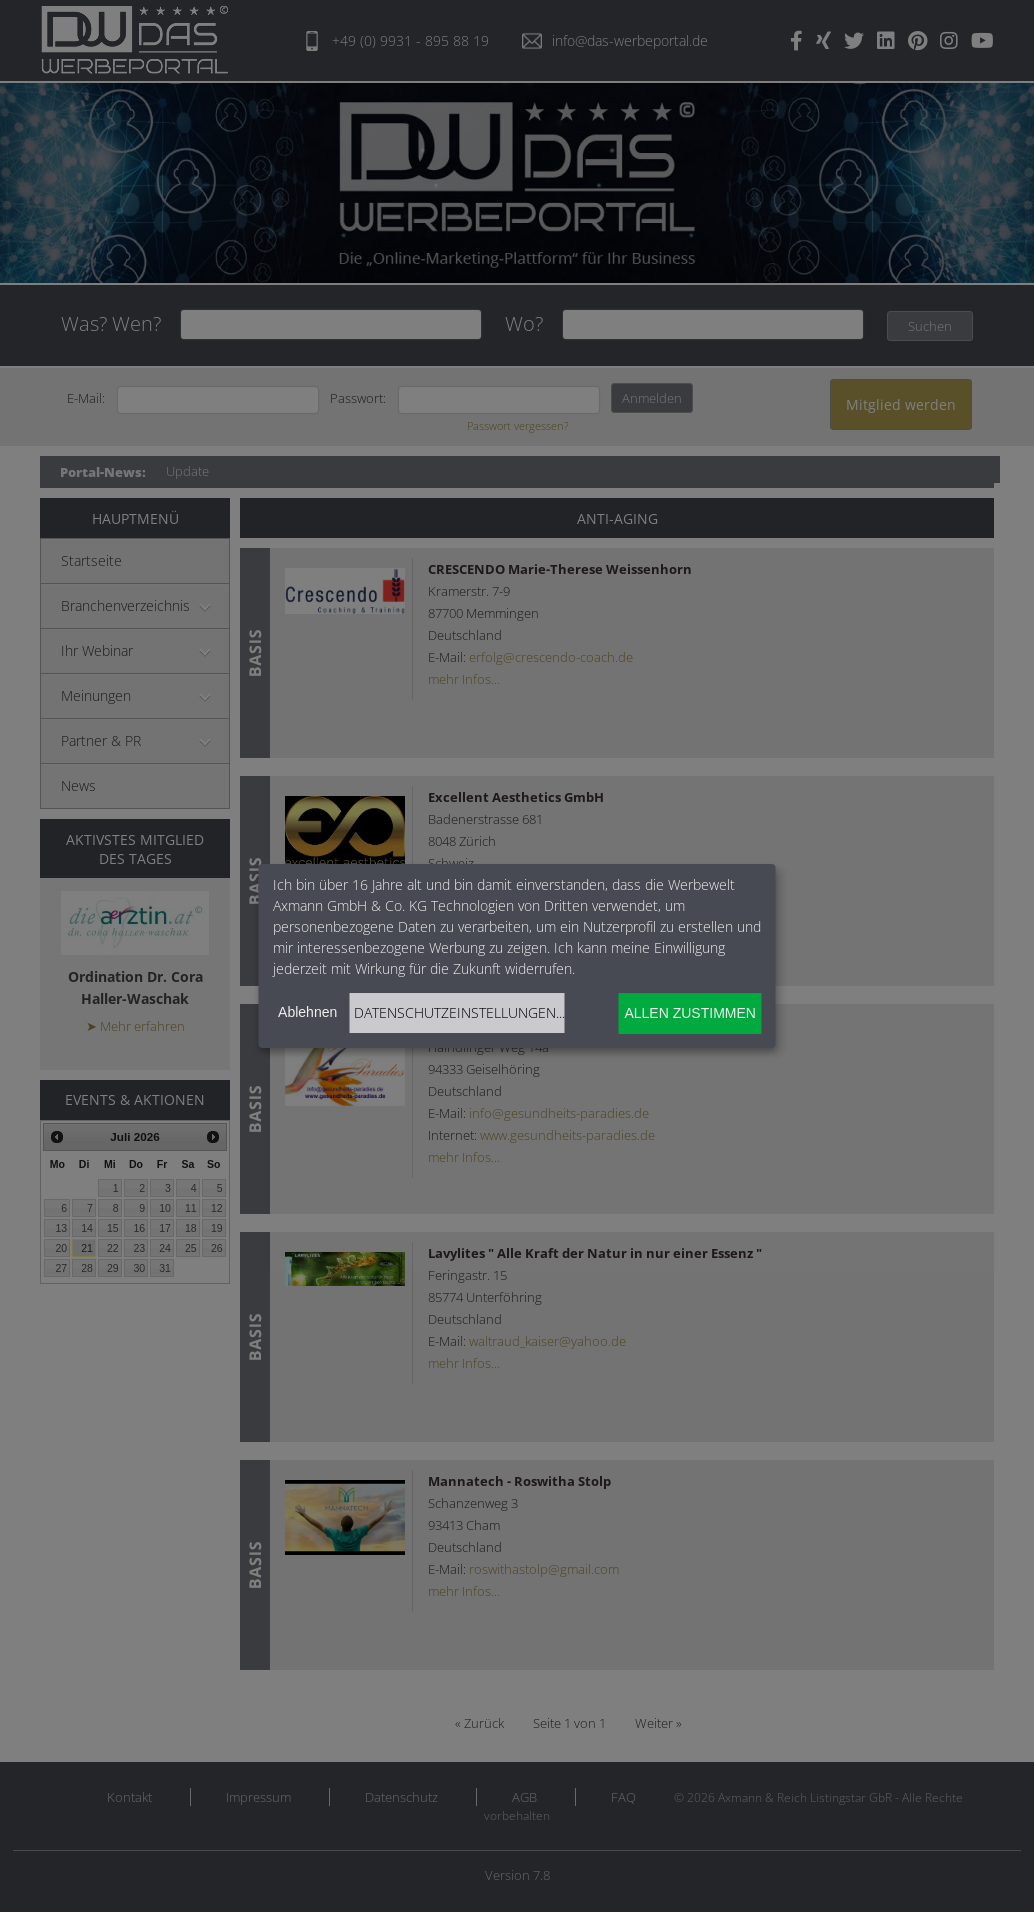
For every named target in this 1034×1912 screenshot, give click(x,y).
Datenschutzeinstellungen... (459, 1012)
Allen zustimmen (689, 1013)
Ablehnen (307, 1012)
